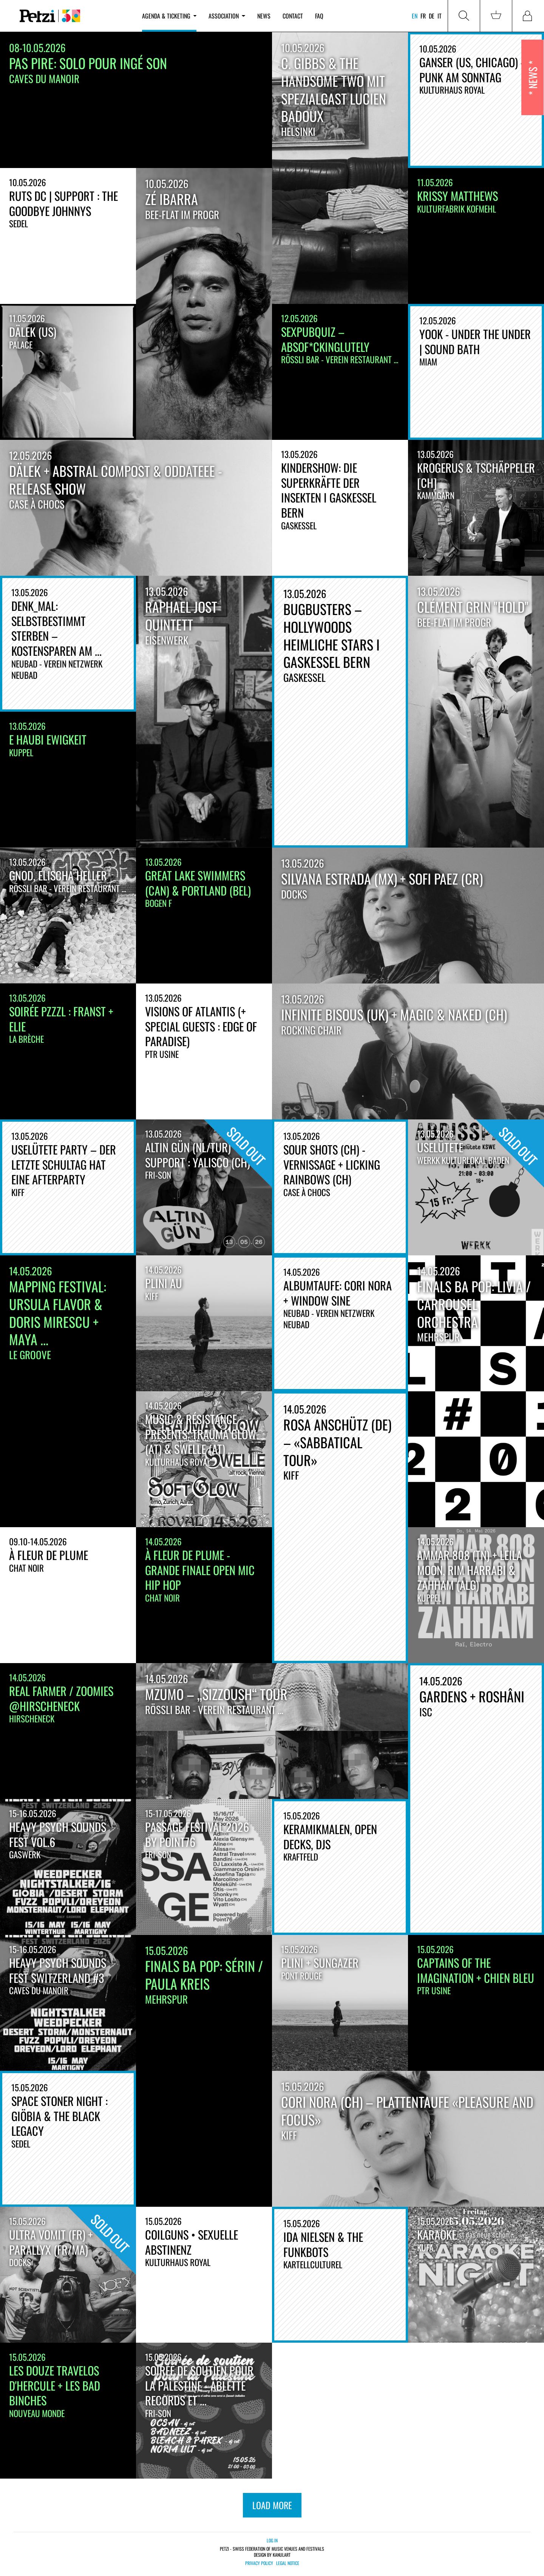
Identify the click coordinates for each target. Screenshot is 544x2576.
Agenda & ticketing (169, 15)
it (439, 15)
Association (227, 15)
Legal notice (287, 2563)
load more (272, 2505)
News (263, 15)
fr (423, 15)
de (431, 15)
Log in (272, 2540)
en (414, 15)
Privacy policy (259, 2563)
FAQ (319, 15)
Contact (293, 15)
